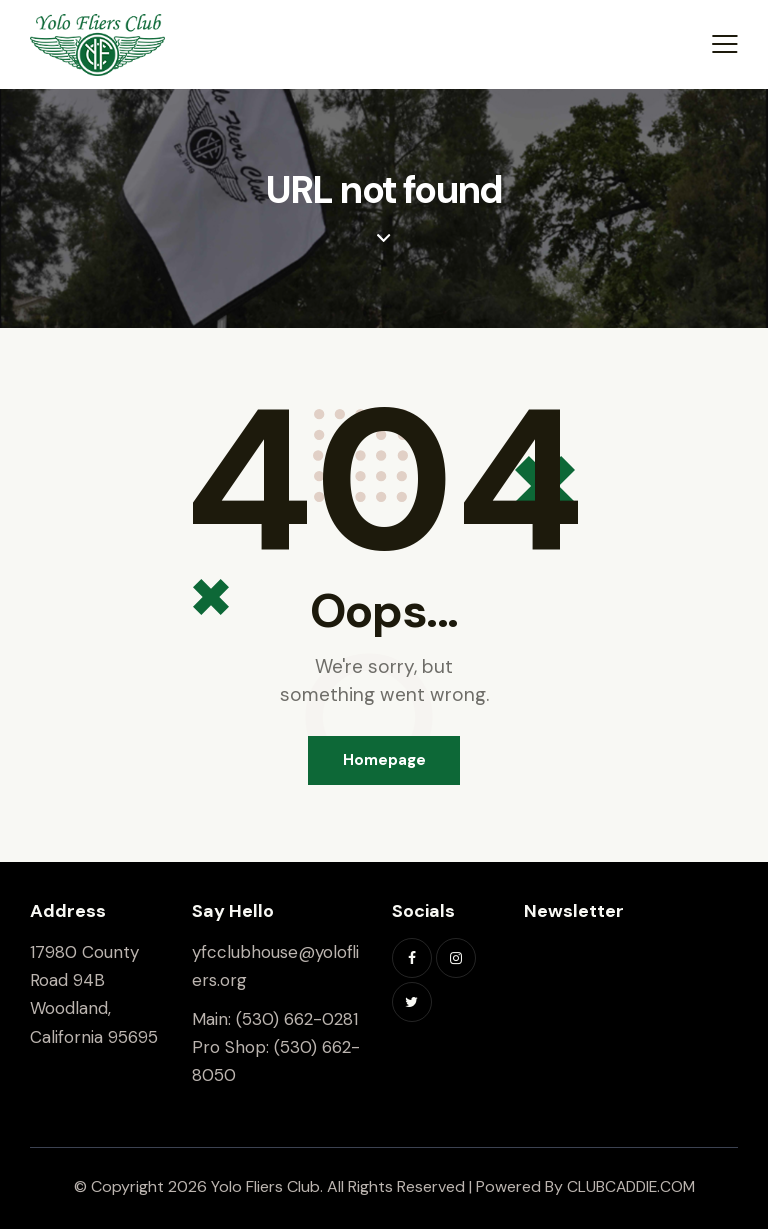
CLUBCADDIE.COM (630, 1188)
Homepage (384, 761)
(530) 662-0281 (297, 1020)
